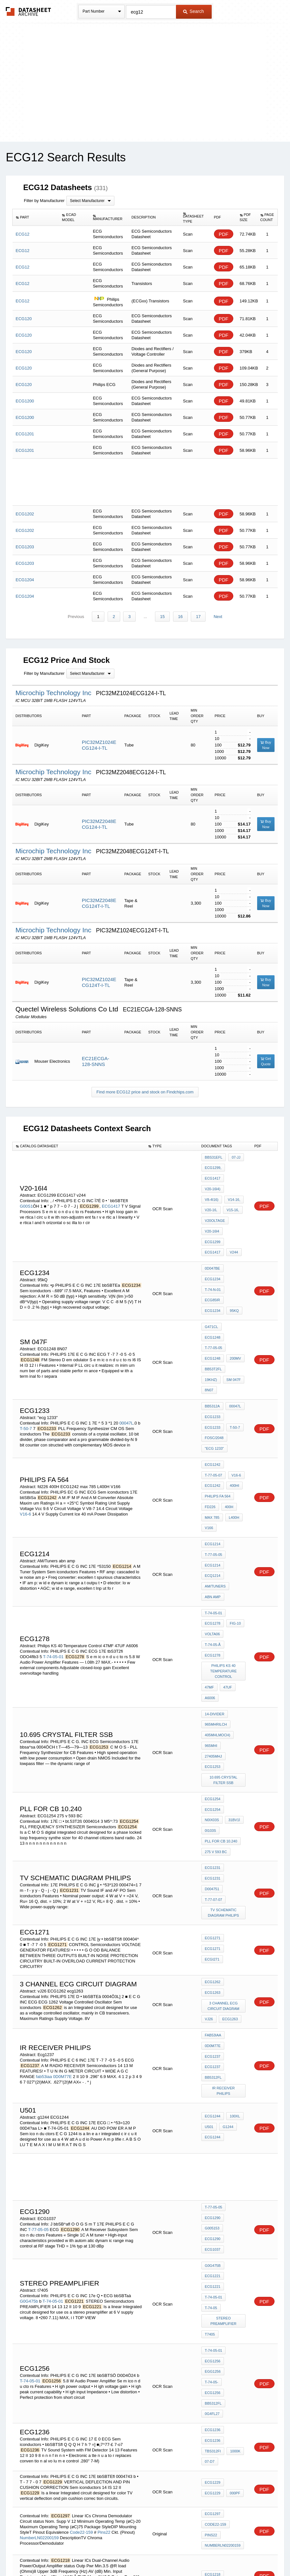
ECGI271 (235, 1785)
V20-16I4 (212, 1218)
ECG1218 (212, 2326)
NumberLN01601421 (39, 2447)
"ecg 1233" (214, 1377)
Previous (78, 616)
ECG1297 (212, 2271)
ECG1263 (212, 1823)
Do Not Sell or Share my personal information (142, 2553)
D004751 (235, 1725)
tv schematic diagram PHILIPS (224, 1745)
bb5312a (212, 1342)
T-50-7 (26, 1360)
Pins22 (104, 2286)
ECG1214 (212, 1459)
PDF (223, 234)
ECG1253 (212, 1637)
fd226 (210, 1427)
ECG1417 (111, 1192)
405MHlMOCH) (217, 1620)
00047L (126, 1355)
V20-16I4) (212, 1183)
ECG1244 (212, 1930)
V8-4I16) (235, 1183)
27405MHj (233, 1629)
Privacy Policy (81, 2553)
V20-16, (231, 1192)
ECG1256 (212, 2141)
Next (215, 616)
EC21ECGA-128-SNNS (95, 1061)
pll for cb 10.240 (221, 1693)
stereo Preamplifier (224, 2106)
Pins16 (106, 2441)
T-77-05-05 (213, 1301)
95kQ (232, 1277)
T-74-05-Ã (213, 1543)
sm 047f (212, 1327)
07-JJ (234, 1157)
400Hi (233, 1410)
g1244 (226, 1939)
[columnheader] (36, 217)
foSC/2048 (214, 1369)
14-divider (215, 1603)
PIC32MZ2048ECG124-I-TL (99, 824)
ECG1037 (212, 2049)
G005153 (235, 2032)
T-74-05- (235, 2149)
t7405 (210, 2118)
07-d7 (210, 2218)
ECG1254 (212, 1666)
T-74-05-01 (53, 1553)
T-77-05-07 (213, 1401)
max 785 (212, 1436)
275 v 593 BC (216, 1701)
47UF (226, 1580)
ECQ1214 (212, 1485)
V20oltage (215, 1210)
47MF (209, 1580)
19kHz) (236, 1318)
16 (179, 616)
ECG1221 (212, 2077)
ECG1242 (212, 1392)
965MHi (211, 1629)
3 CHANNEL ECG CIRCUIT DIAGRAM (224, 1835)
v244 (232, 1227)
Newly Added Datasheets (39, 2553)
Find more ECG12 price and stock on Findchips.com (144, 1092)
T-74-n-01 (213, 1259)
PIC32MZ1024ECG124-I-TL (99, 745)
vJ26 (209, 1846)
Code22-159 (82, 2286)
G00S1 (26, 1192)
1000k (234, 2209)
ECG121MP (214, 2360)
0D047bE (212, 1242)
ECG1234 (212, 1251)
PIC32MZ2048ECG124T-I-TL (99, 903)
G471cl (211, 1292)
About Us (265, 2553)
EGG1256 (213, 2149)
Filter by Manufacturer (44, 200)
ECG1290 (212, 2032)
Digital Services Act (207, 2553)
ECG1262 (212, 1815)
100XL (233, 1930)
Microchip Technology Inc (54, 693)
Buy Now (265, 745)
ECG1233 (212, 1351)
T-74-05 (236, 2095)
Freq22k (213, 2369)
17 (196, 616)
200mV (234, 1310)
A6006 (210, 1588)
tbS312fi (213, 2209)
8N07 (231, 1327)
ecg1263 (229, 1846)
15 (162, 616)
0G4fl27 (212, 2175)
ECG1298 (212, 2427)
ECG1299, (213, 1166)
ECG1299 (235, 1218)
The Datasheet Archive (28, 11)
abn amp (213, 1502)
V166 (209, 1444)
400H (228, 1427)
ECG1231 (212, 1716)
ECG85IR (212, 1268)
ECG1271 (212, 1776)
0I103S (230, 1684)
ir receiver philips (223, 1906)
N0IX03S (235, 1675)
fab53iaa (44, 1896)
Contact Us (241, 2553)
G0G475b (29, 2093)
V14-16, (211, 1192)
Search (193, 11)
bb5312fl (213, 1898)
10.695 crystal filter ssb (224, 1649)
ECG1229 (212, 2241)
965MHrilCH (216, 1611)
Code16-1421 (83, 2441)
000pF (233, 2250)
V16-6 (25, 1435)
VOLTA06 (212, 1534)
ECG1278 (212, 1525)
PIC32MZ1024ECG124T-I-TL (99, 982)
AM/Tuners (215, 1494)
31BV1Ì (211, 1684)
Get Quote (266, 1061)
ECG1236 (212, 2192)
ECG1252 (212, 2401)
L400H (232, 1436)
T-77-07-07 (213, 1734)
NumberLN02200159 (39, 2291)
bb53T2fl (213, 1318)
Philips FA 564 (218, 1418)
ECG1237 (212, 1880)
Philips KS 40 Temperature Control (224, 1565)
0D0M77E (62, 1896)
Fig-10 (233, 1525)
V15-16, (211, 1201)
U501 (209, 1939)
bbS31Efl (213, 1157)
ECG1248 (234, 1292)
